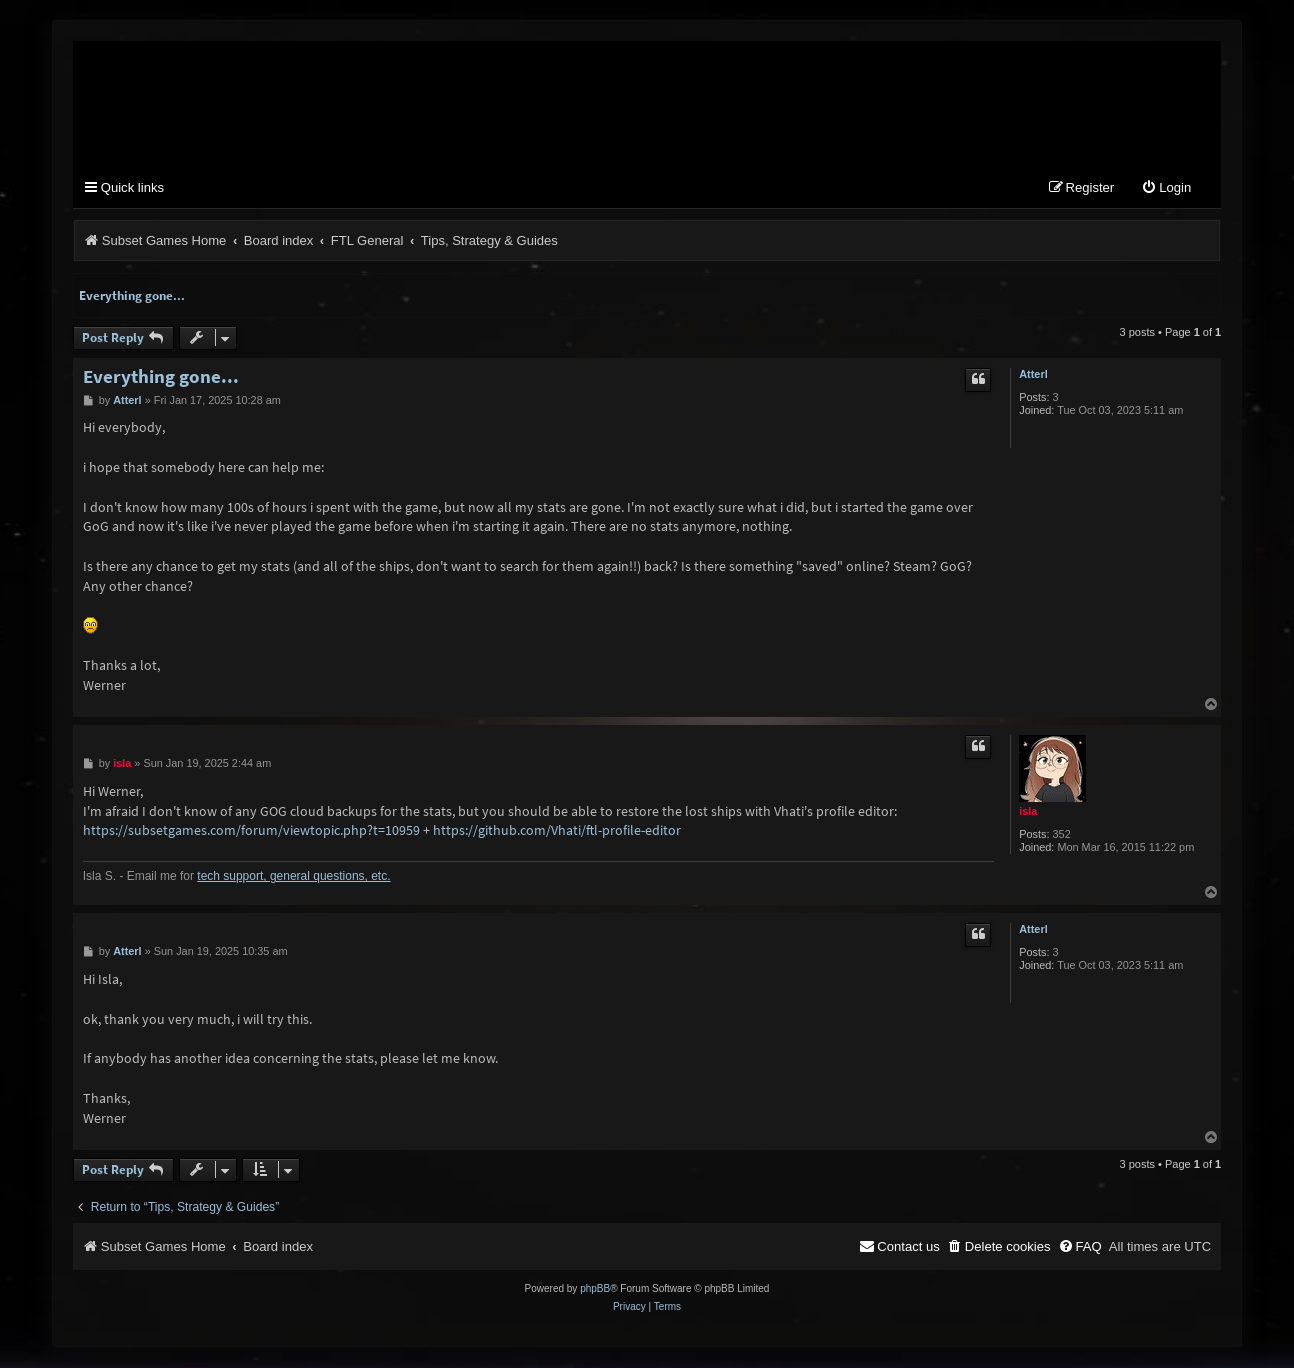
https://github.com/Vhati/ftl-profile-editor (557, 831)
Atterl (1033, 374)
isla (1028, 811)
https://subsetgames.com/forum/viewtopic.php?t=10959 (251, 831)
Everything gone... (132, 295)
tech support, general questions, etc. (293, 877)
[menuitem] (1166, 189)
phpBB (595, 1289)
